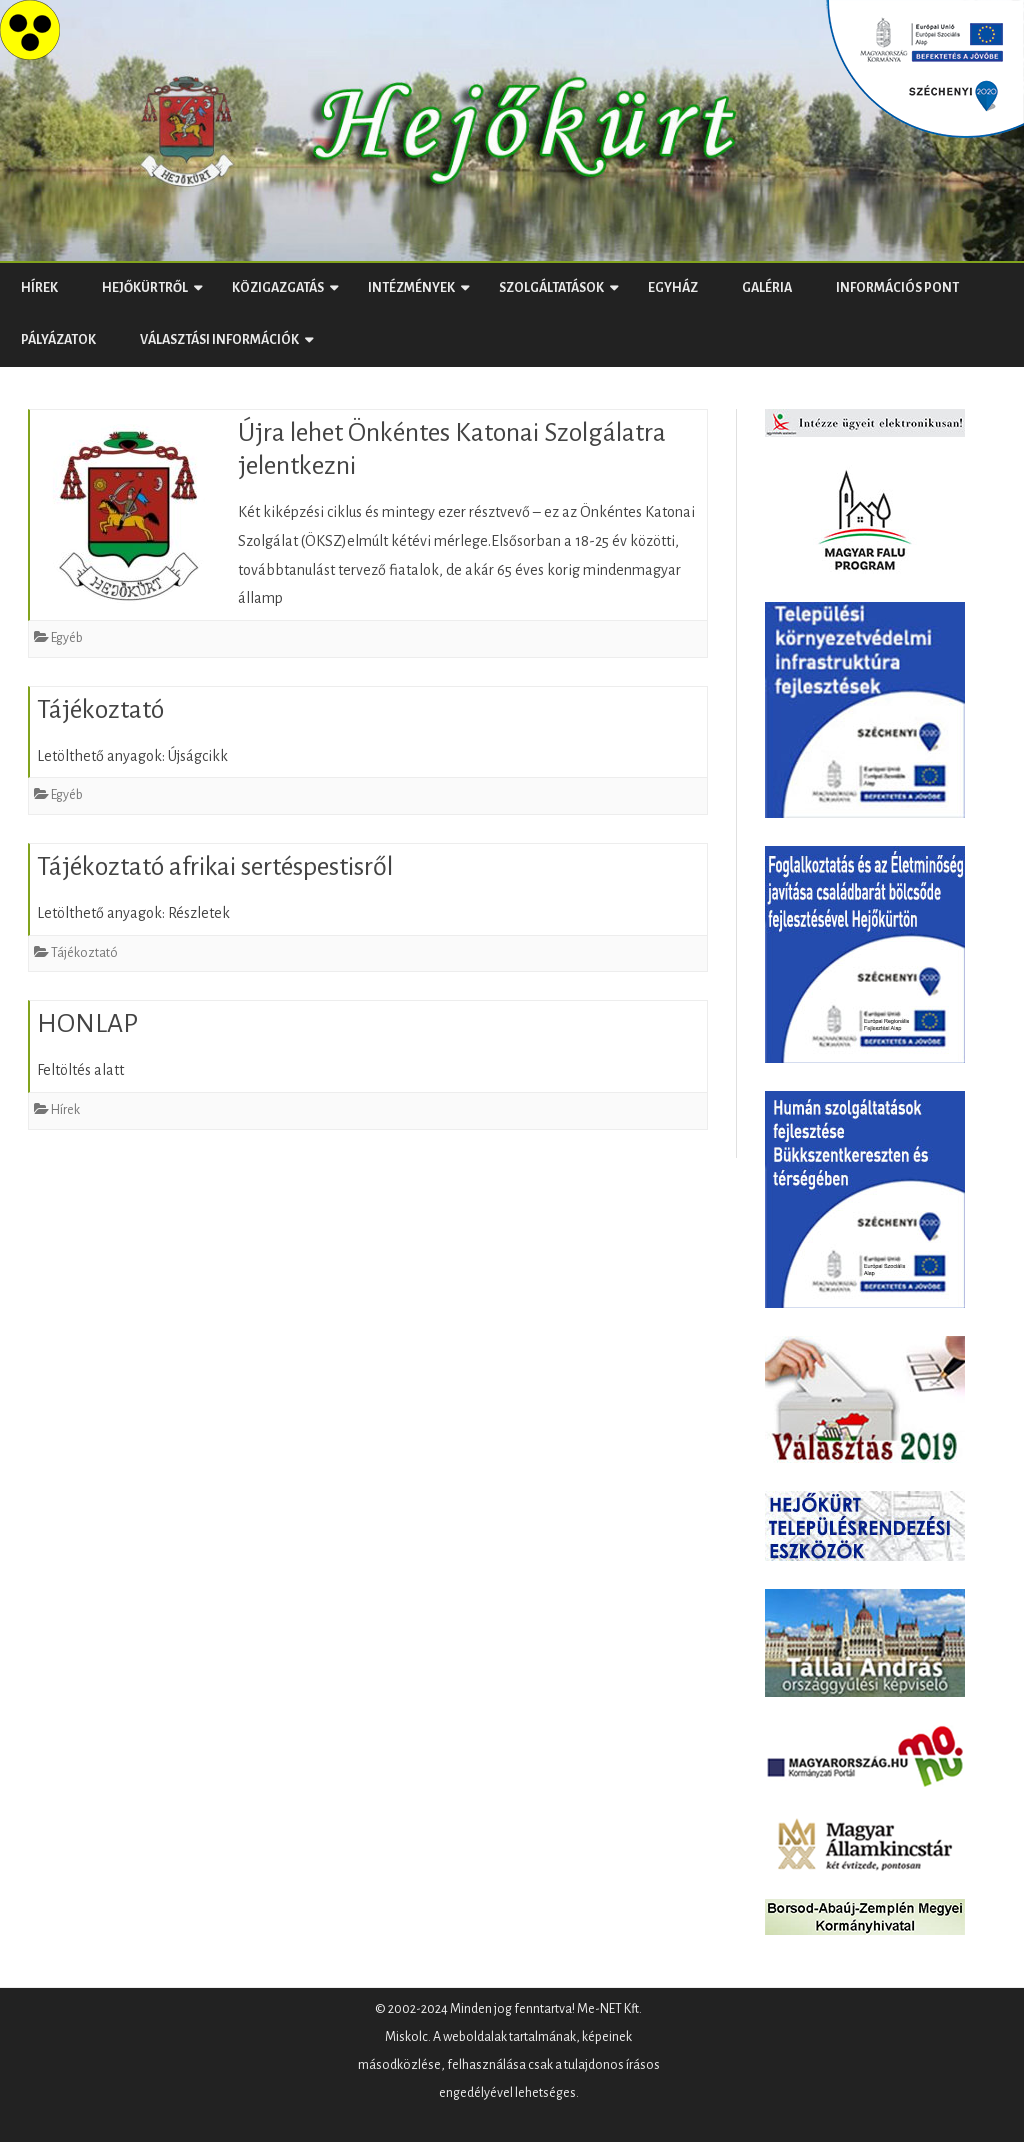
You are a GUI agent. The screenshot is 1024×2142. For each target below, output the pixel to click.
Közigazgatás (278, 288)
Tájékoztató (100, 710)
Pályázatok (58, 340)
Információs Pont (897, 288)
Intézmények (411, 288)
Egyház (673, 288)
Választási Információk (219, 340)
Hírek (39, 288)
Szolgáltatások (551, 288)
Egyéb (67, 638)
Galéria (767, 288)
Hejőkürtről (145, 288)
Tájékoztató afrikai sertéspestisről (215, 867)
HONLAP (87, 1024)
